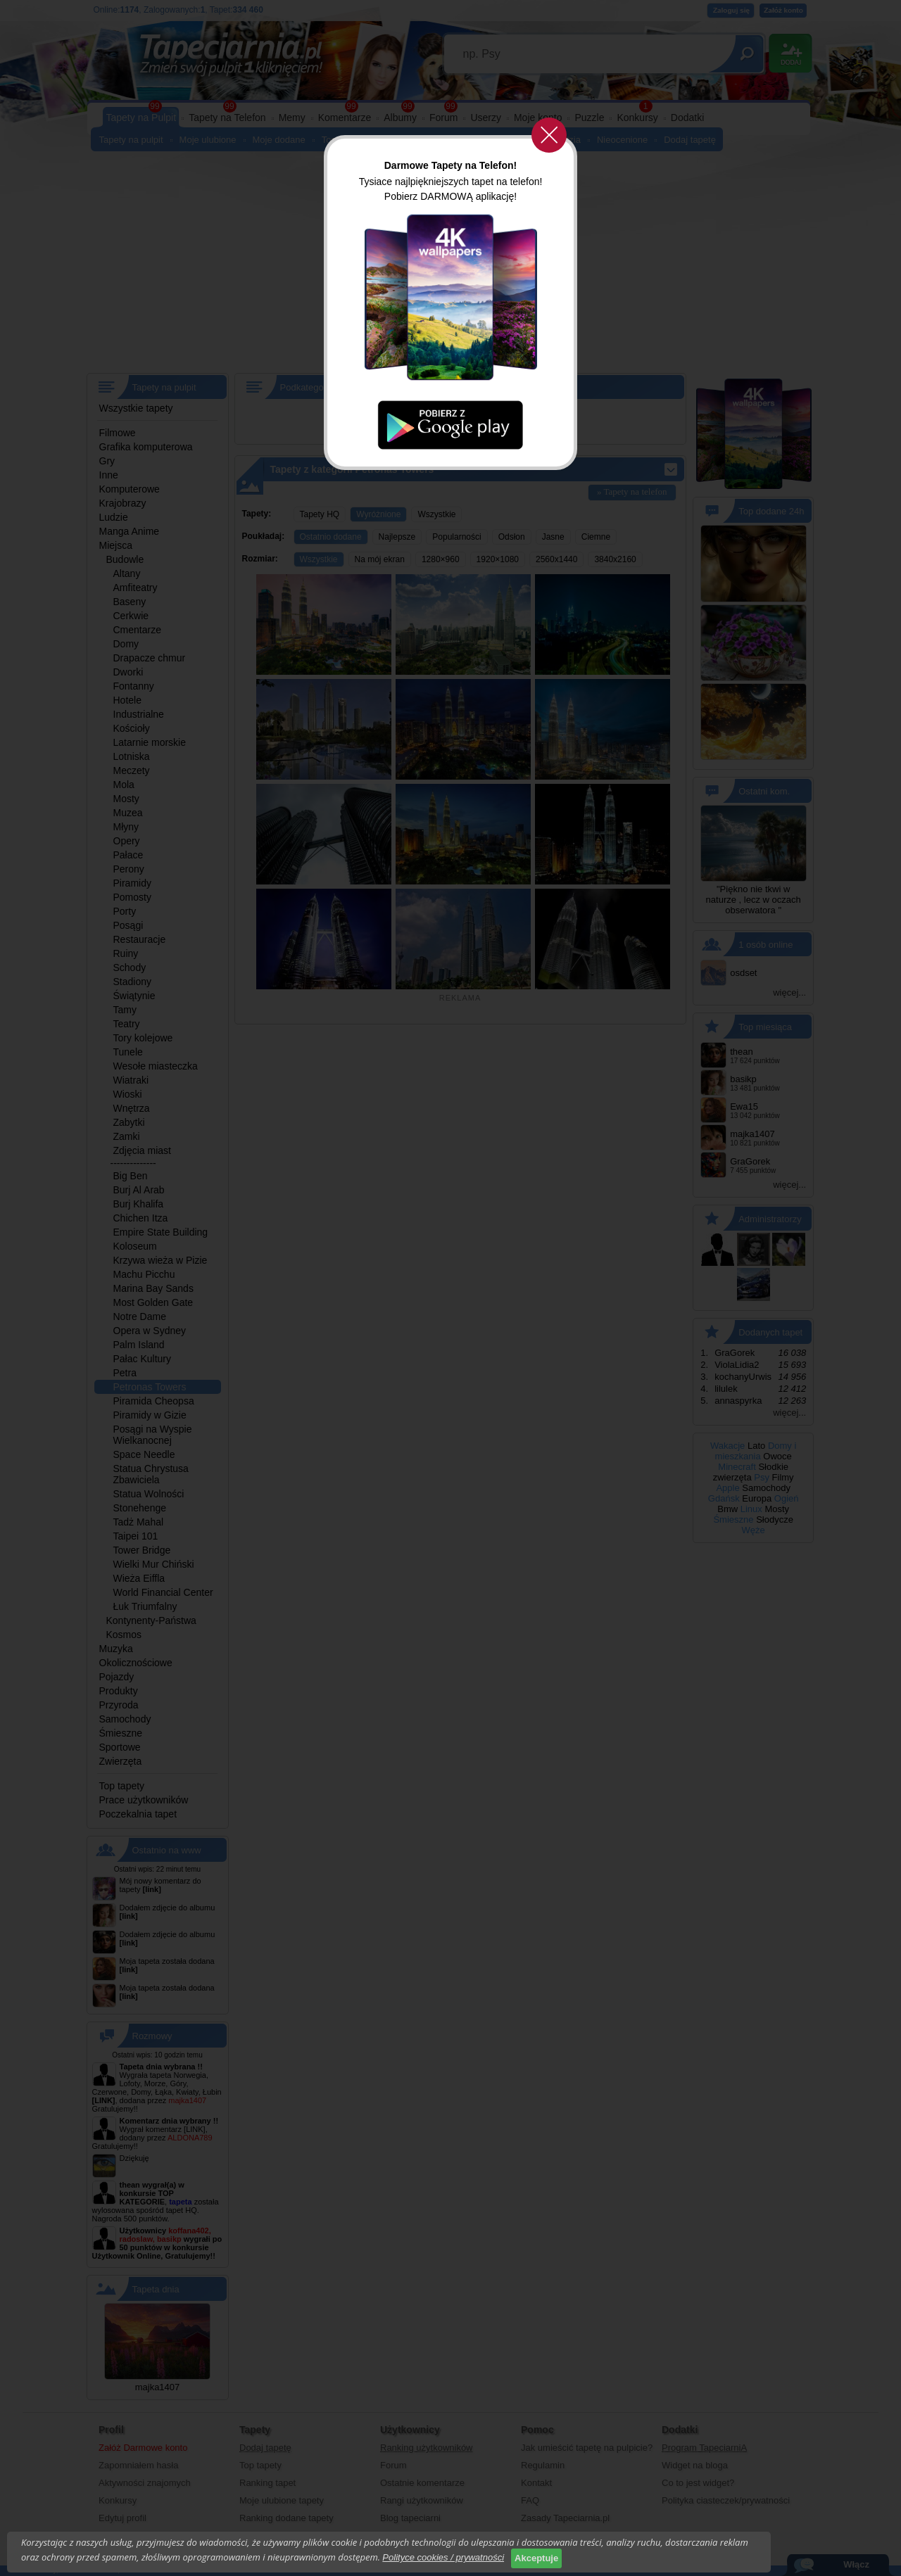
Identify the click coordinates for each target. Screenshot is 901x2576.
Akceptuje (536, 2558)
